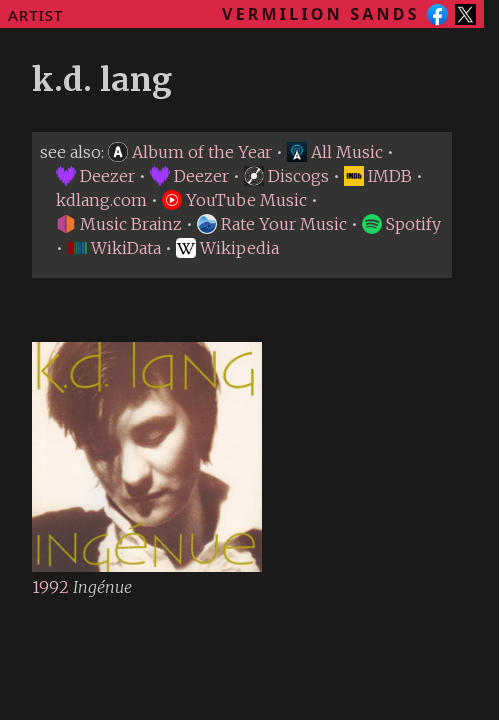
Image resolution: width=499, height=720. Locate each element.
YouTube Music (234, 200)
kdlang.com (101, 200)
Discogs (286, 176)
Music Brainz (119, 224)
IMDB (378, 176)
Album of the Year (190, 152)
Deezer (95, 176)
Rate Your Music (272, 224)
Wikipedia (227, 248)
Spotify (401, 224)
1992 (52, 587)
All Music (335, 152)
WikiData (114, 248)
